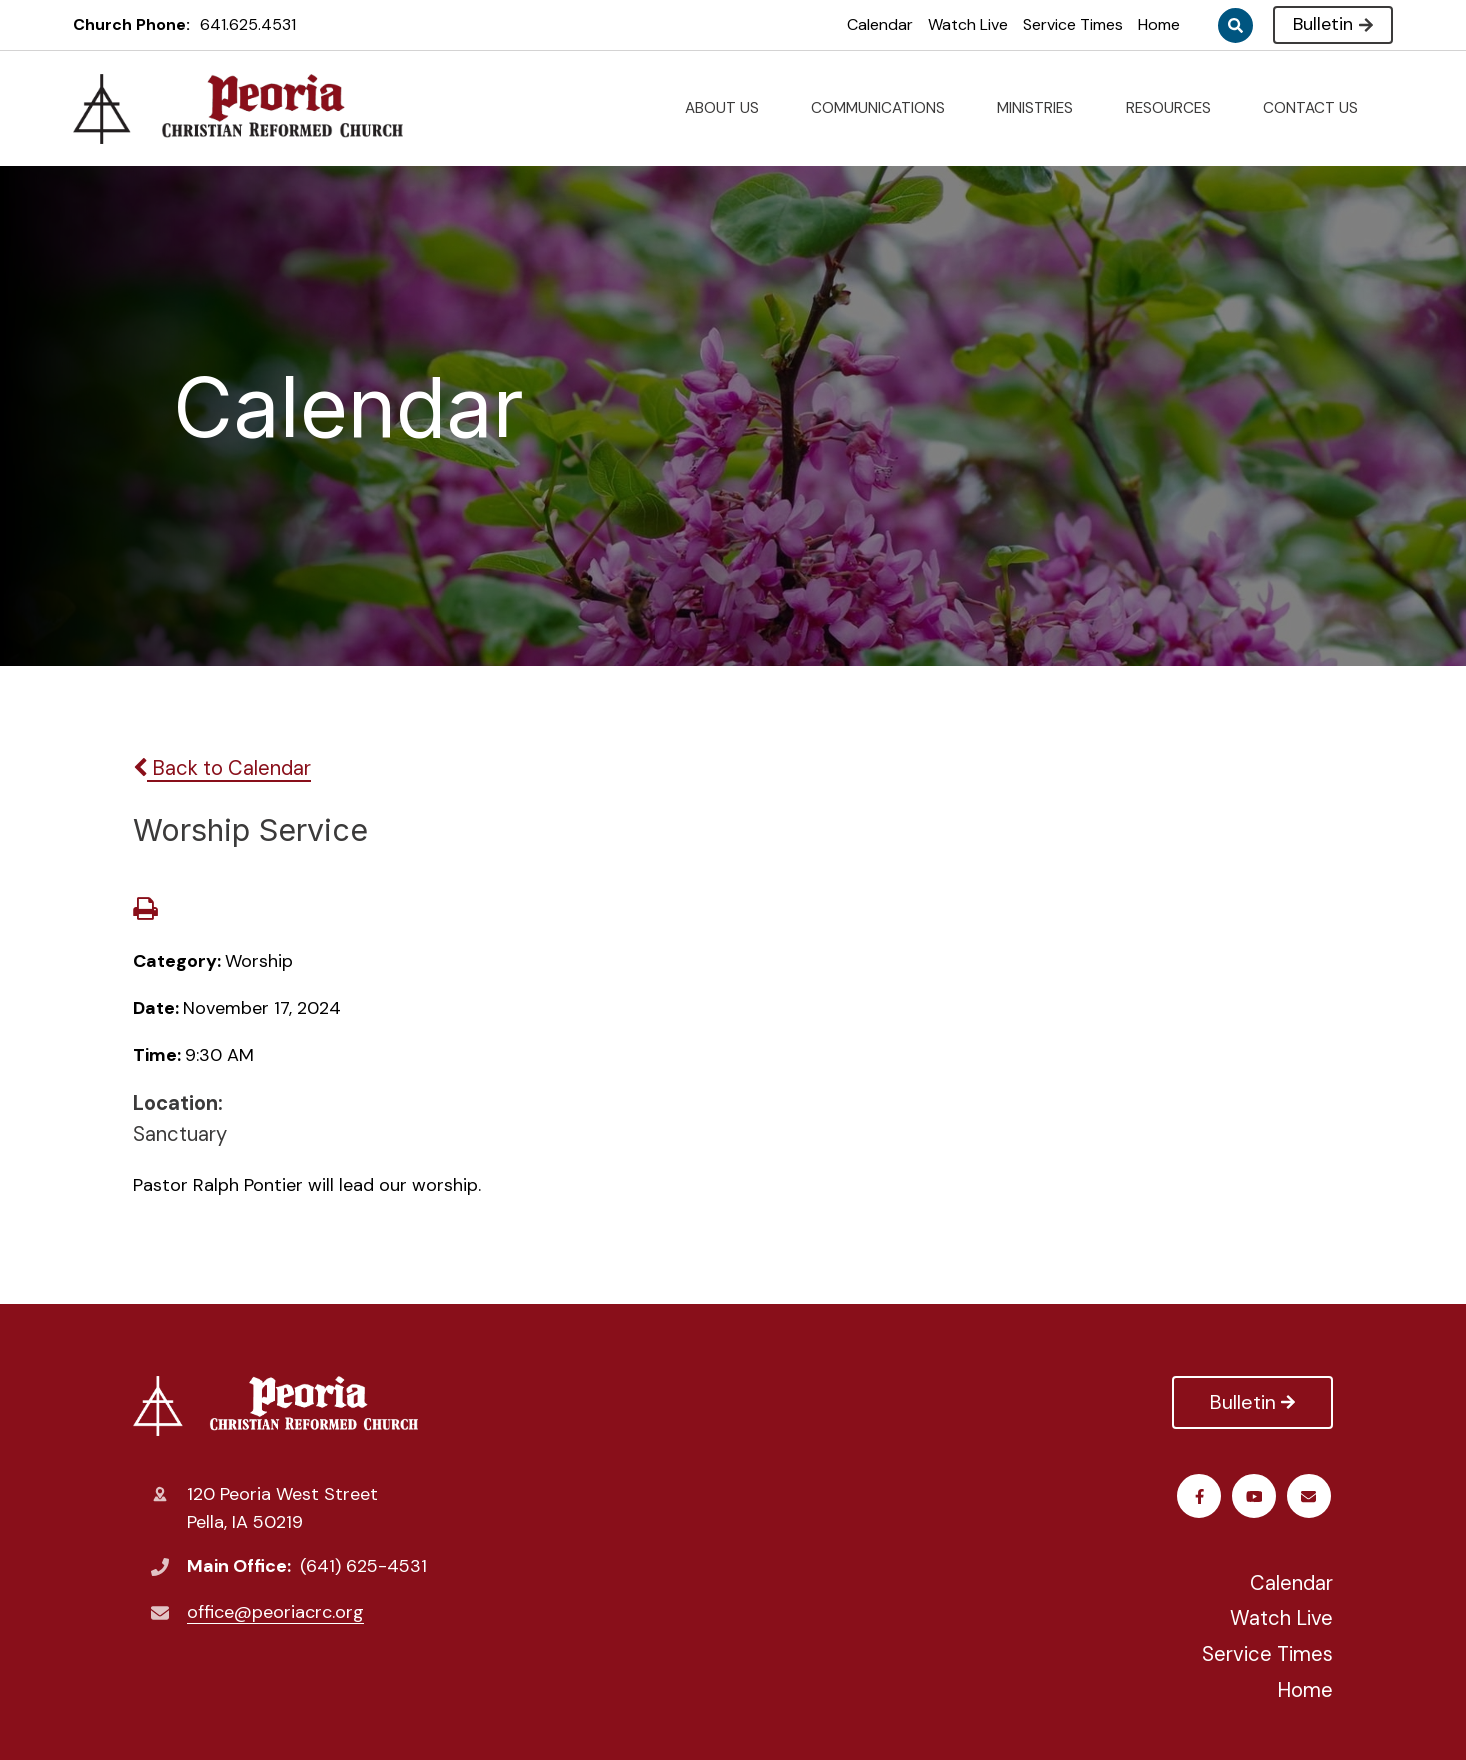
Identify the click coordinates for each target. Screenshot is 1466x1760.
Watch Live (968, 24)
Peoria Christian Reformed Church (275, 1406)
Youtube (1256, 1496)
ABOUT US (730, 108)
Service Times (1073, 24)
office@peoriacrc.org (275, 1612)
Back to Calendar (222, 768)
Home (1159, 24)
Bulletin (1332, 24)
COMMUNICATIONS (886, 108)
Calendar (880, 24)
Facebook (1201, 1496)
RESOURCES (1176, 108)
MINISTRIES (1043, 108)
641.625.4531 (248, 24)
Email (1311, 1496)
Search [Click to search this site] (1235, 25)
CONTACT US (1318, 108)
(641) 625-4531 (363, 1566)
